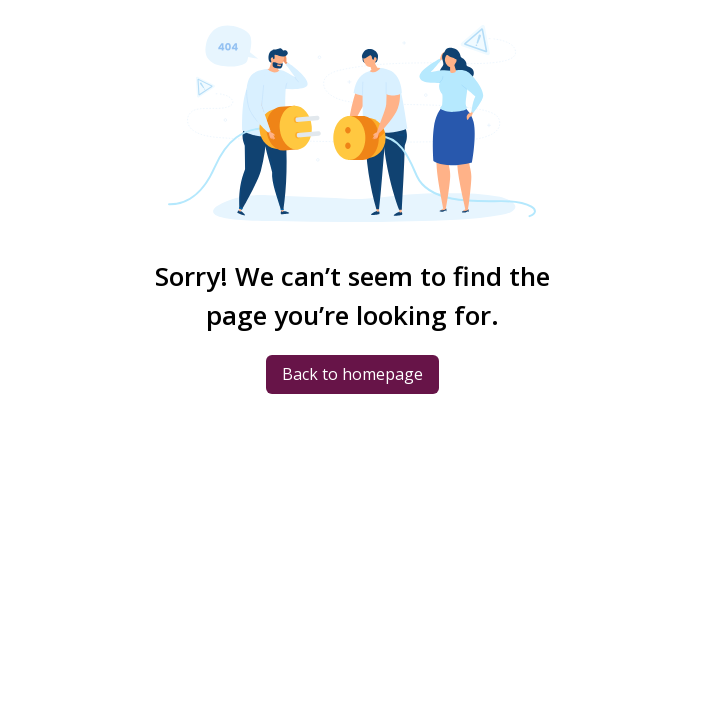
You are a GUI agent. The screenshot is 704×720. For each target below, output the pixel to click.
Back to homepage (352, 374)
